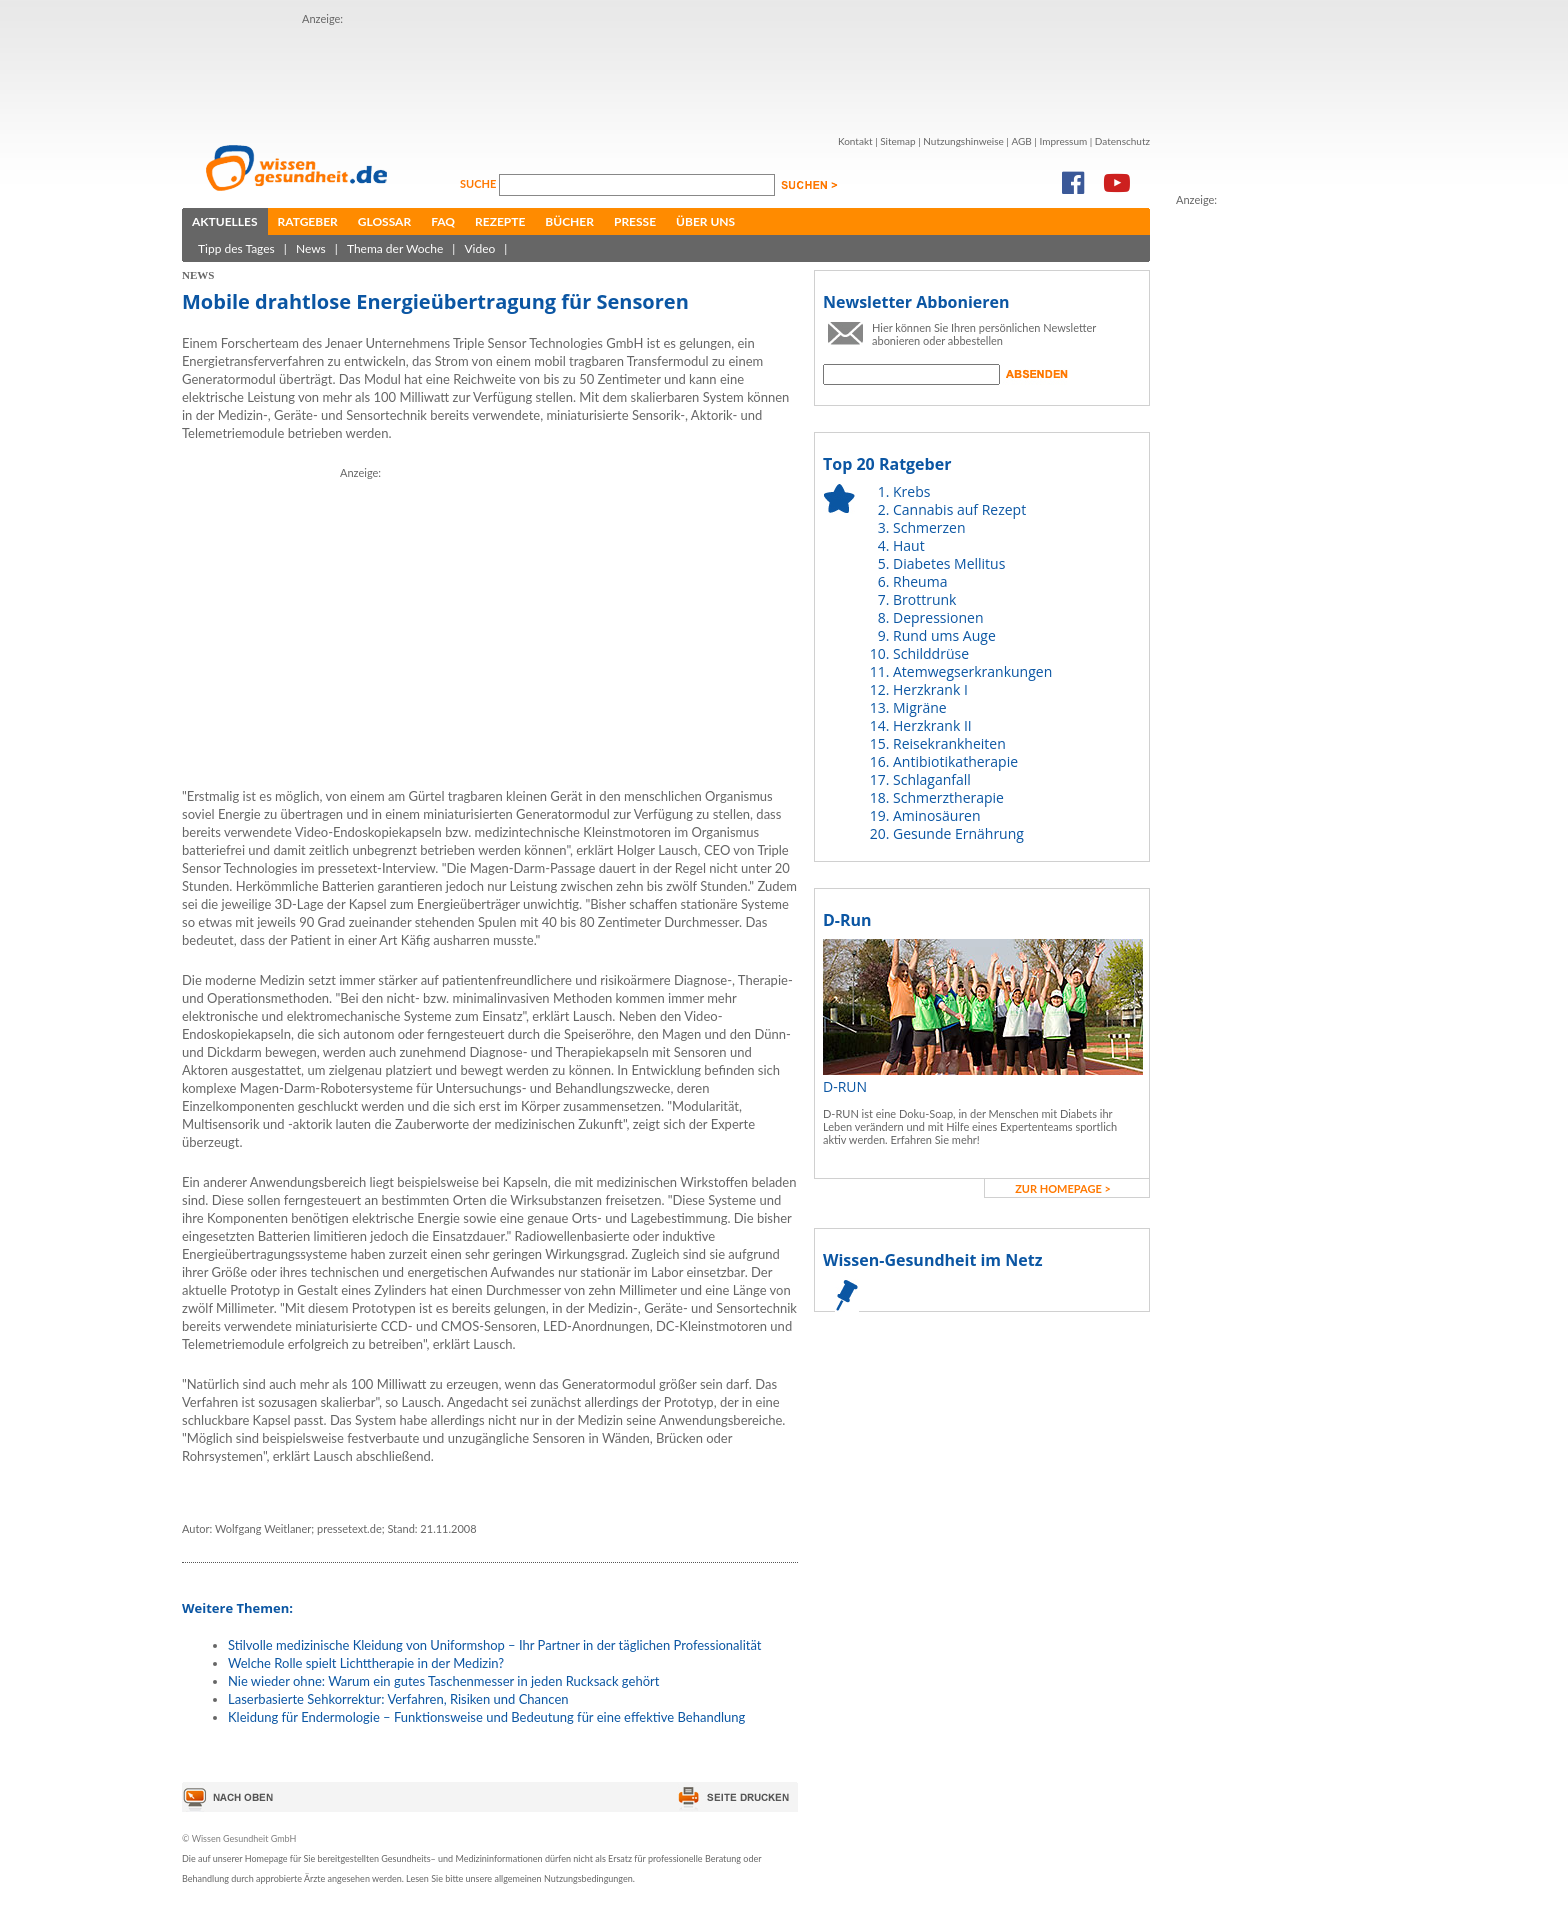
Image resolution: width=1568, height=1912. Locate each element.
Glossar (384, 221)
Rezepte (500, 221)
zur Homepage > (1063, 1188)
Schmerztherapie (948, 797)
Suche (479, 183)
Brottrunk (924, 599)
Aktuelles (225, 221)
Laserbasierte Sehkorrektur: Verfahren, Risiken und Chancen (398, 1699)
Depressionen (938, 617)
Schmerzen (929, 527)
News (311, 248)
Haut (909, 545)
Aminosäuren (937, 815)
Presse (635, 221)
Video (479, 248)
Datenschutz (1122, 141)
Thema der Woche (395, 248)
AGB (1021, 141)
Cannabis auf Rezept (959, 509)
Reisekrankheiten (949, 743)
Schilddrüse (931, 653)
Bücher (569, 221)
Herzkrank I (930, 689)
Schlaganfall (932, 779)
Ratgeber (308, 221)
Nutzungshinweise (963, 141)
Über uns (705, 221)
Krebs (911, 491)
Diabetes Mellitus (949, 563)
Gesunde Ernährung (958, 833)
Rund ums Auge (944, 635)
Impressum (1063, 141)
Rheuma (920, 581)
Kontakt (855, 141)
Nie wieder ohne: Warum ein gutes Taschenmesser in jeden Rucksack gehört (443, 1681)
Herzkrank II (932, 725)
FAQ (443, 221)
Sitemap (897, 141)
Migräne (920, 707)
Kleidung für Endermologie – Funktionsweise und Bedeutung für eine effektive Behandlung (486, 1717)
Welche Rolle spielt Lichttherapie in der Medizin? (366, 1663)
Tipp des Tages (236, 248)
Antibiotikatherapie (955, 761)
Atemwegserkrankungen (972, 671)
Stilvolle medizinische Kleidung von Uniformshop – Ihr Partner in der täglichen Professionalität (494, 1645)
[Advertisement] (666, 73)
